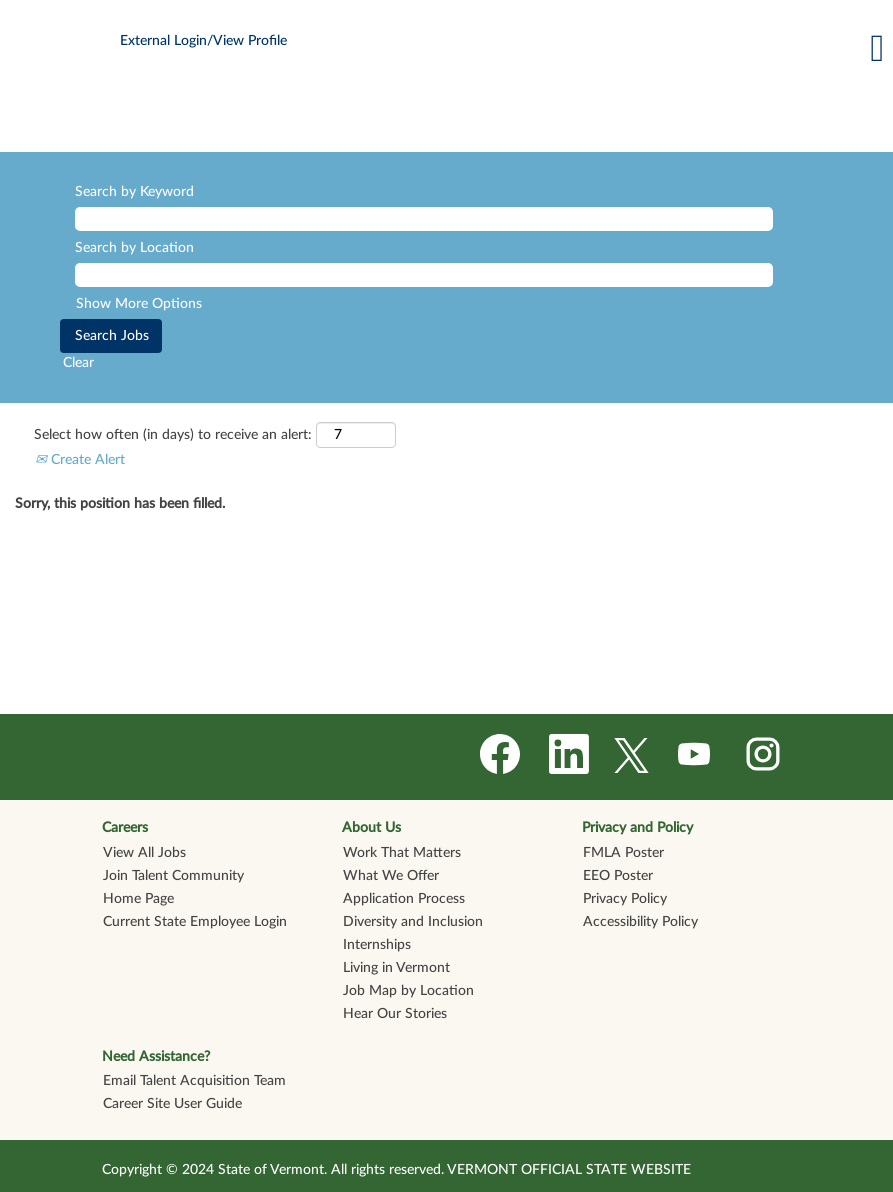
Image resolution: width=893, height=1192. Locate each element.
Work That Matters (402, 853)
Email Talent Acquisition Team (194, 1081)
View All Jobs (144, 853)
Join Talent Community (173, 876)
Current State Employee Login (195, 922)
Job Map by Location (408, 991)
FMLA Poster (623, 853)
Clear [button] (78, 363)
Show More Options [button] (139, 304)
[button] (595, 48)
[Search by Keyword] (424, 219)
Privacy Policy (625, 899)
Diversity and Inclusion (413, 922)
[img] (446, 117)
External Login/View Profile (203, 41)
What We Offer (391, 876)
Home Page (138, 899)
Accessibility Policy (640, 922)
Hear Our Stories (395, 1014)
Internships (377, 945)
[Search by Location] (424, 275)
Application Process (404, 899)
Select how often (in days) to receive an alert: (173, 435)
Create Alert (80, 460)
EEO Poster (618, 876)
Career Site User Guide (172, 1104)
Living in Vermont (396, 968)
